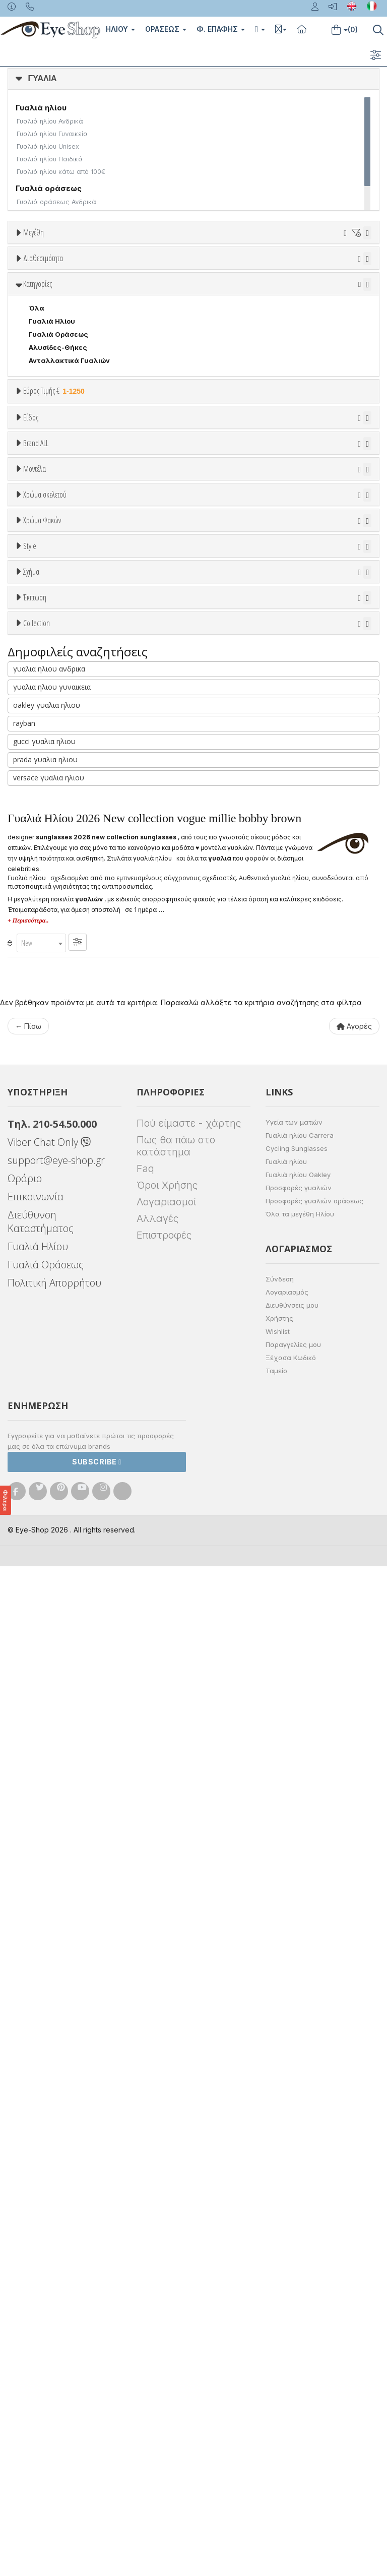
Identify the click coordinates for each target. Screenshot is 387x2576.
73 (319, 309)
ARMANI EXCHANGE (61, 797)
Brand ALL (35, 747)
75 (345, 309)
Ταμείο (276, 2380)
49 (72, 296)
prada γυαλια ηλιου (45, 1769)
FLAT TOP (45, 1432)
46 (346, 283)
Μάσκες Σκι (49, 703)
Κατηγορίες (37, 433)
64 (110, 309)
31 (308, 270)
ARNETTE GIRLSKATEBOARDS (79, 1595)
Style (29, 1253)
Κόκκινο (46, 1102)
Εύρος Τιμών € (48, 565)
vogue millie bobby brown (71, 1569)
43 (268, 283)
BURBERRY (47, 876)
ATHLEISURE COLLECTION (73, 1609)
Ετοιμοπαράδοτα (60, 377)
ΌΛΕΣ (38, 1556)
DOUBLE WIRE (52, 1419)
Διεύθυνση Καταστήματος (41, 2231)
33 (360, 270)
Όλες (42, 1480)
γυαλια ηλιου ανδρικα (49, 1678)
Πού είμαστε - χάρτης (189, 2133)
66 (162, 309)
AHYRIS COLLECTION (65, 1582)
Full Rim (42, 1290)
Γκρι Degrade (56, 1190)
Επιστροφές (164, 2245)
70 (268, 309)
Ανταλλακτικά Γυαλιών (69, 510)
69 (241, 309)
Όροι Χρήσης (167, 2195)
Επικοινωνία (35, 2206)
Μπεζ (42, 1050)
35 (59, 283)
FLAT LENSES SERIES (64, 1635)
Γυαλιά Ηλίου (52, 470)
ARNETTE (45, 811)
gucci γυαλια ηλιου (44, 1751)
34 (33, 283)
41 (216, 283)
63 (84, 309)
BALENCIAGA (50, 824)
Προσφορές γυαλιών (299, 2197)
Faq (145, 2178)
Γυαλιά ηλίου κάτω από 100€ (61, 171)
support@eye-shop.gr (56, 2170)
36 (85, 283)
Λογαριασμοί (166, 2211)
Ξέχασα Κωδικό (291, 2367)
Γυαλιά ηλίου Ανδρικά (50, 121)
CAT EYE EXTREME (60, 1393)
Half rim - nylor (54, 1304)
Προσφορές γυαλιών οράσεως (314, 2210)
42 (241, 283)
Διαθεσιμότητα (43, 352)
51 (124, 296)
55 (228, 296)
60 (360, 296)
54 (202, 296)
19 (99, 270)
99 (151, 322)
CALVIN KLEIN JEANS (64, 902)
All (33, 1277)
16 (75, 270)
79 (46, 322)
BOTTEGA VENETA (60, 850)
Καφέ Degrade (58, 1216)
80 (73, 322)
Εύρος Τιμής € (54, 539)
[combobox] (41, 1952)
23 (151, 270)
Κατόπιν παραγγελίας (70, 390)
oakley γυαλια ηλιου (46, 1715)
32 (334, 270)
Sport (38, 651)
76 (20, 322)
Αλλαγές (157, 2228)
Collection (36, 1532)
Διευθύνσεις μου (292, 2315)
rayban (24, 1733)
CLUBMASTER (52, 1406)
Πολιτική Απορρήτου (54, 2292)
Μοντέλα (34, 924)
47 (20, 296)
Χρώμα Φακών (42, 1126)
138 (179, 322)
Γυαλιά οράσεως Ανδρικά (56, 202)
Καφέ (43, 1203)
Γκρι (40, 1177)
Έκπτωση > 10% (56, 1493)
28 (230, 270)
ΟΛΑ (36, 257)
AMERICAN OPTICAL (63, 784)
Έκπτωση (34, 1455)
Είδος (30, 600)
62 (57, 309)
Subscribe (96, 2471)
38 (138, 283)
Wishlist (278, 2341)
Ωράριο (25, 2188)
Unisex (40, 638)
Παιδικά (42, 690)
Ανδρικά (42, 664)
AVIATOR (44, 1367)
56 (255, 296)
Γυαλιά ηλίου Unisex (48, 146)
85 (99, 322)
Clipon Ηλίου (55, 1163)
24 (177, 270)
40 (191, 283)
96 (125, 322)
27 (204, 270)
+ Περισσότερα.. (28, 1930)
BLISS (38, 837)
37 (111, 283)
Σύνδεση (280, 2289)
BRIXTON (44, 863)
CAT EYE (43, 1380)
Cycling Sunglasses (297, 2158)
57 (281, 296)
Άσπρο (44, 1037)
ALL (39, 1024)
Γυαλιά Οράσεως (58, 483)
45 (320, 283)
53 (176, 296)
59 (333, 296)
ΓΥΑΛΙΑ (42, 78)
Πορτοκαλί (52, 1076)
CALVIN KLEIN (52, 889)
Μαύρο (45, 1089)
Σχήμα (31, 1329)
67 (189, 309)
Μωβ (41, 1063)
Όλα (39, 403)
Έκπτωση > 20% (56, 1506)
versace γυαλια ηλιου (48, 1787)
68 (215, 309)
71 (293, 309)
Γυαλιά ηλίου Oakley (298, 2184)
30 (283, 270)
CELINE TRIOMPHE (60, 1622)
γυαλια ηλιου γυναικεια (52, 1696)
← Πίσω (28, 2036)
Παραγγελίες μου (293, 2354)
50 (99, 296)
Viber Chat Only (49, 2152)
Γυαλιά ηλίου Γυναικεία (52, 134)
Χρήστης (279, 2328)
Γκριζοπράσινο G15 (65, 1229)
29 (256, 270)
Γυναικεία (46, 677)
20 (125, 270)
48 (46, 296)
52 (150, 296)
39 (164, 283)
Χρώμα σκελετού (45, 1000)
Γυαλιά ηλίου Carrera (300, 2145)
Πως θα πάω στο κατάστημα (176, 2155)
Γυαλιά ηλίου (286, 2171)
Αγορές (354, 2036)
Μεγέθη (33, 232)
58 (307, 296)
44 (294, 283)
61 (32, 309)
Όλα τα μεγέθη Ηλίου (300, 2224)
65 (136, 309)
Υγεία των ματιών (294, 2132)
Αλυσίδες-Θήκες (58, 497)
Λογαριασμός (287, 2302)
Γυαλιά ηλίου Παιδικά (50, 159)
